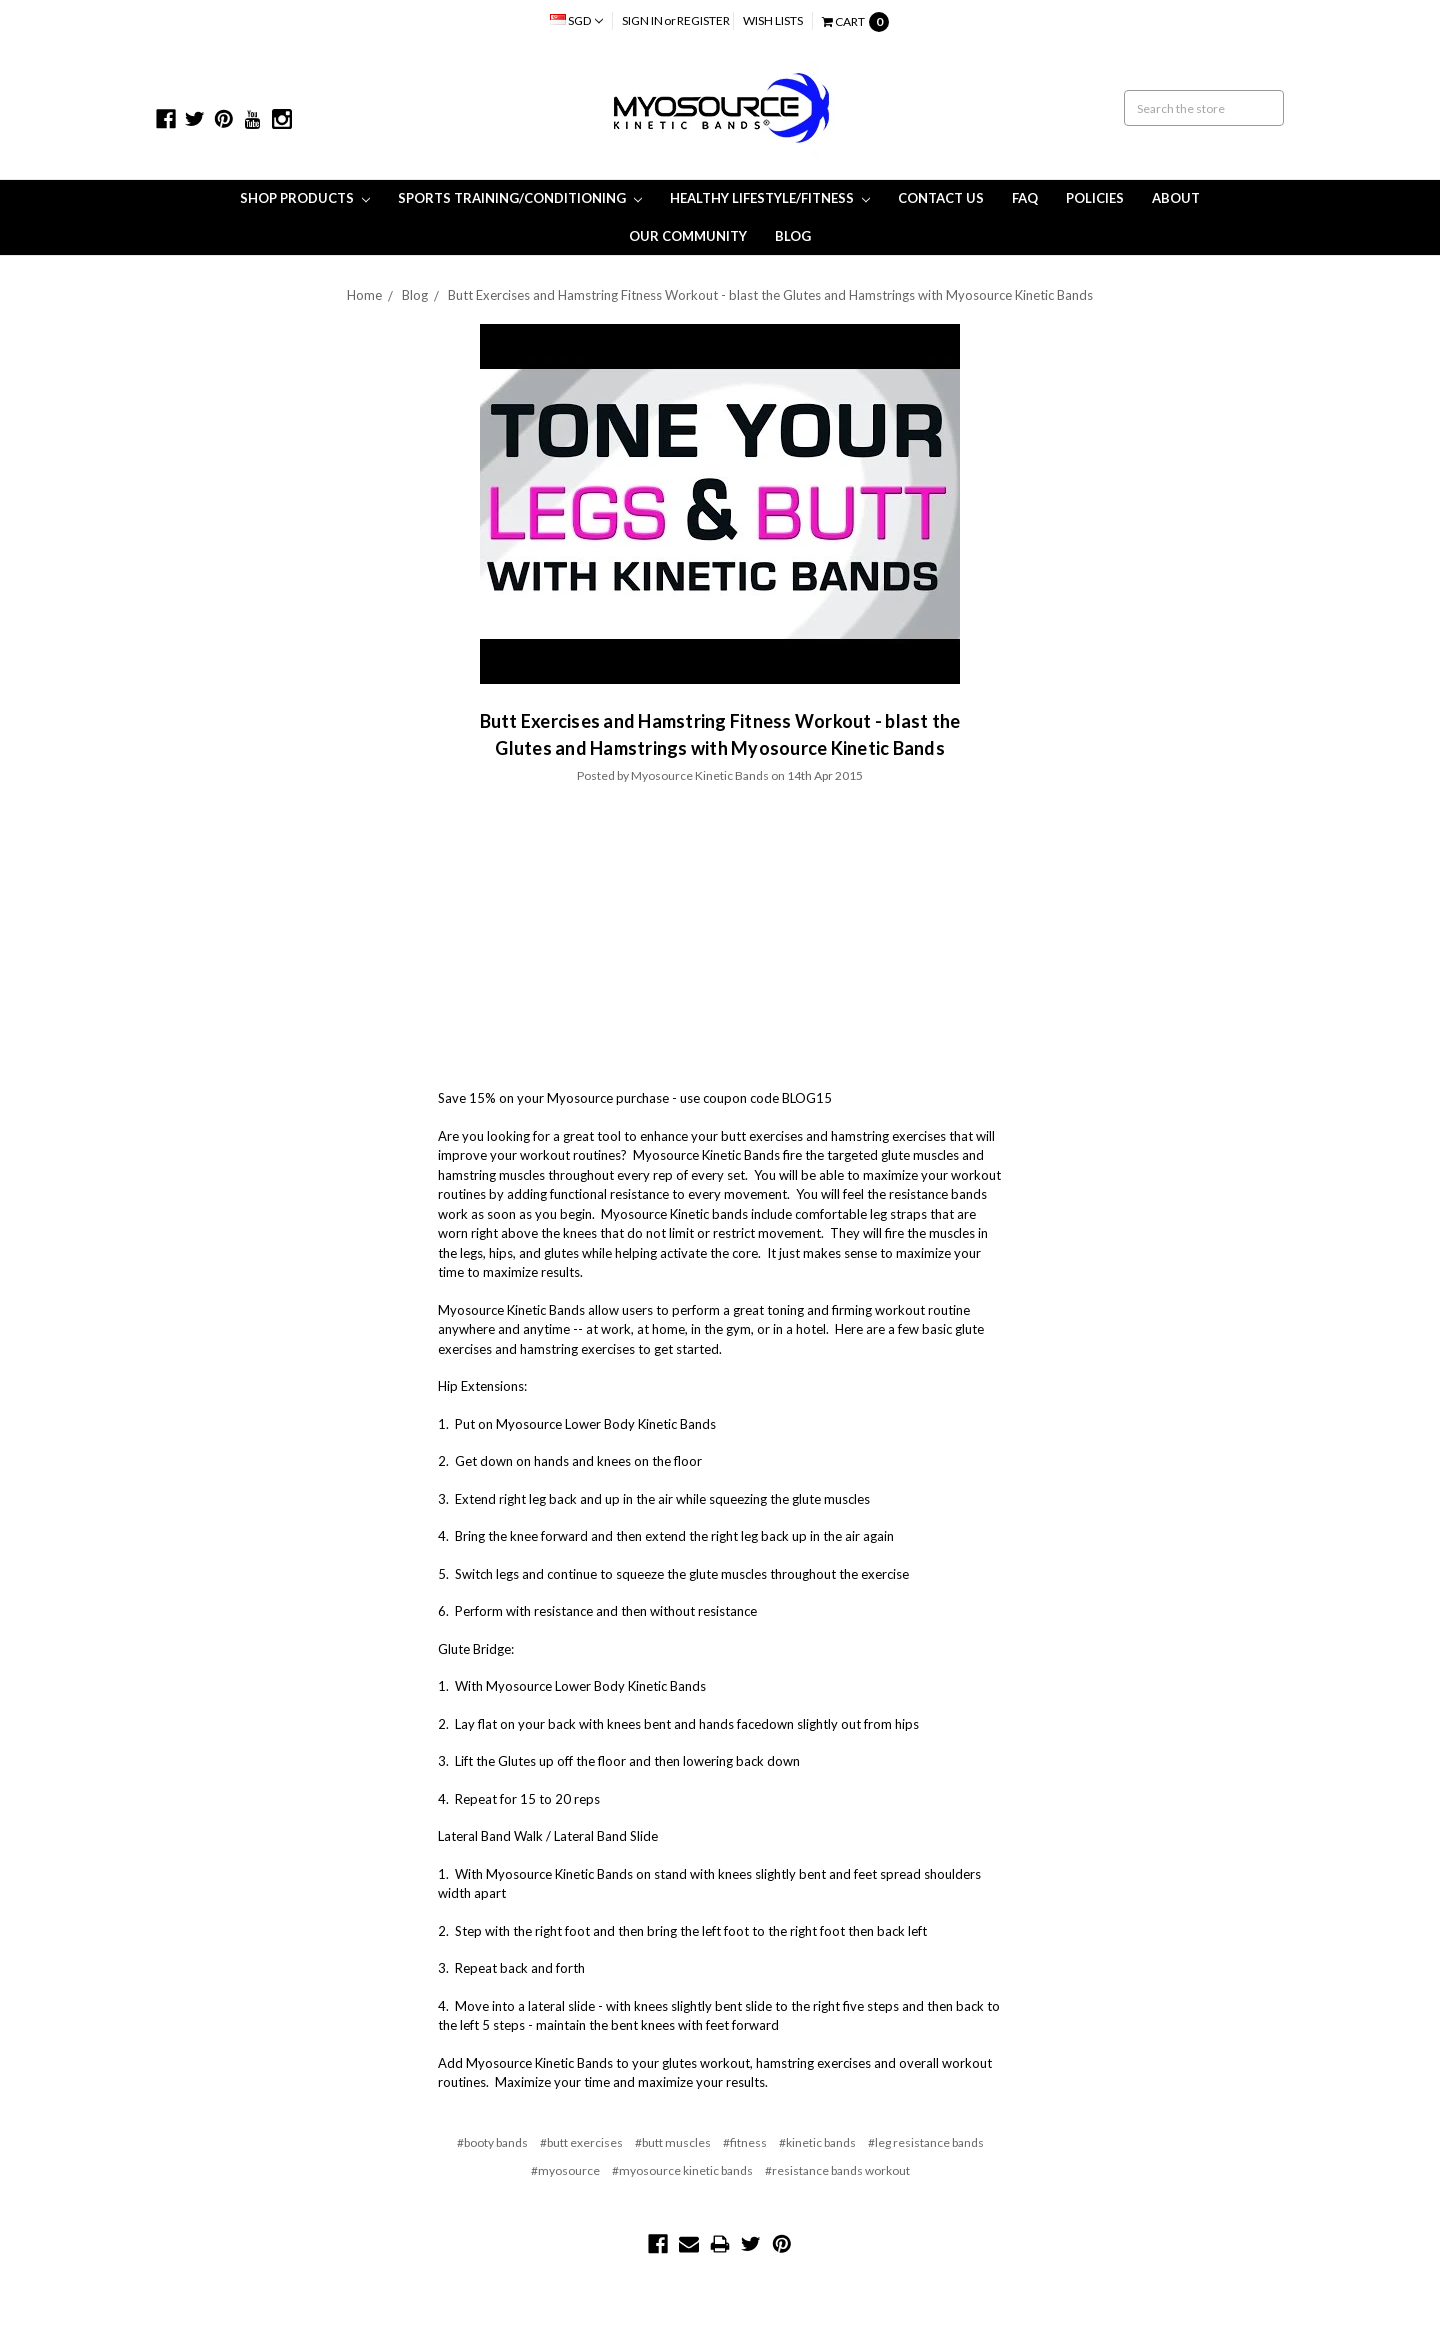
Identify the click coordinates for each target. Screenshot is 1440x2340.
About (1176, 198)
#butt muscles (673, 2142)
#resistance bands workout (837, 2170)
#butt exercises (581, 2142)
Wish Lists (773, 20)
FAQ (1025, 198)
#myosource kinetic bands (682, 2170)
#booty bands (492, 2142)
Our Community (688, 236)
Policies (1095, 198)
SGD (576, 20)
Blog (793, 236)
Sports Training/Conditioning (520, 198)
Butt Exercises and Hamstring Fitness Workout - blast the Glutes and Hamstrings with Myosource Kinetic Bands (770, 295)
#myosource (565, 2170)
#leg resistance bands (926, 2142)
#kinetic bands (817, 2142)
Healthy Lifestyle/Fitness (770, 198)
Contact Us (941, 198)
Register (703, 20)
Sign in (642, 20)
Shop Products (305, 198)
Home (364, 295)
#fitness (745, 2142)
